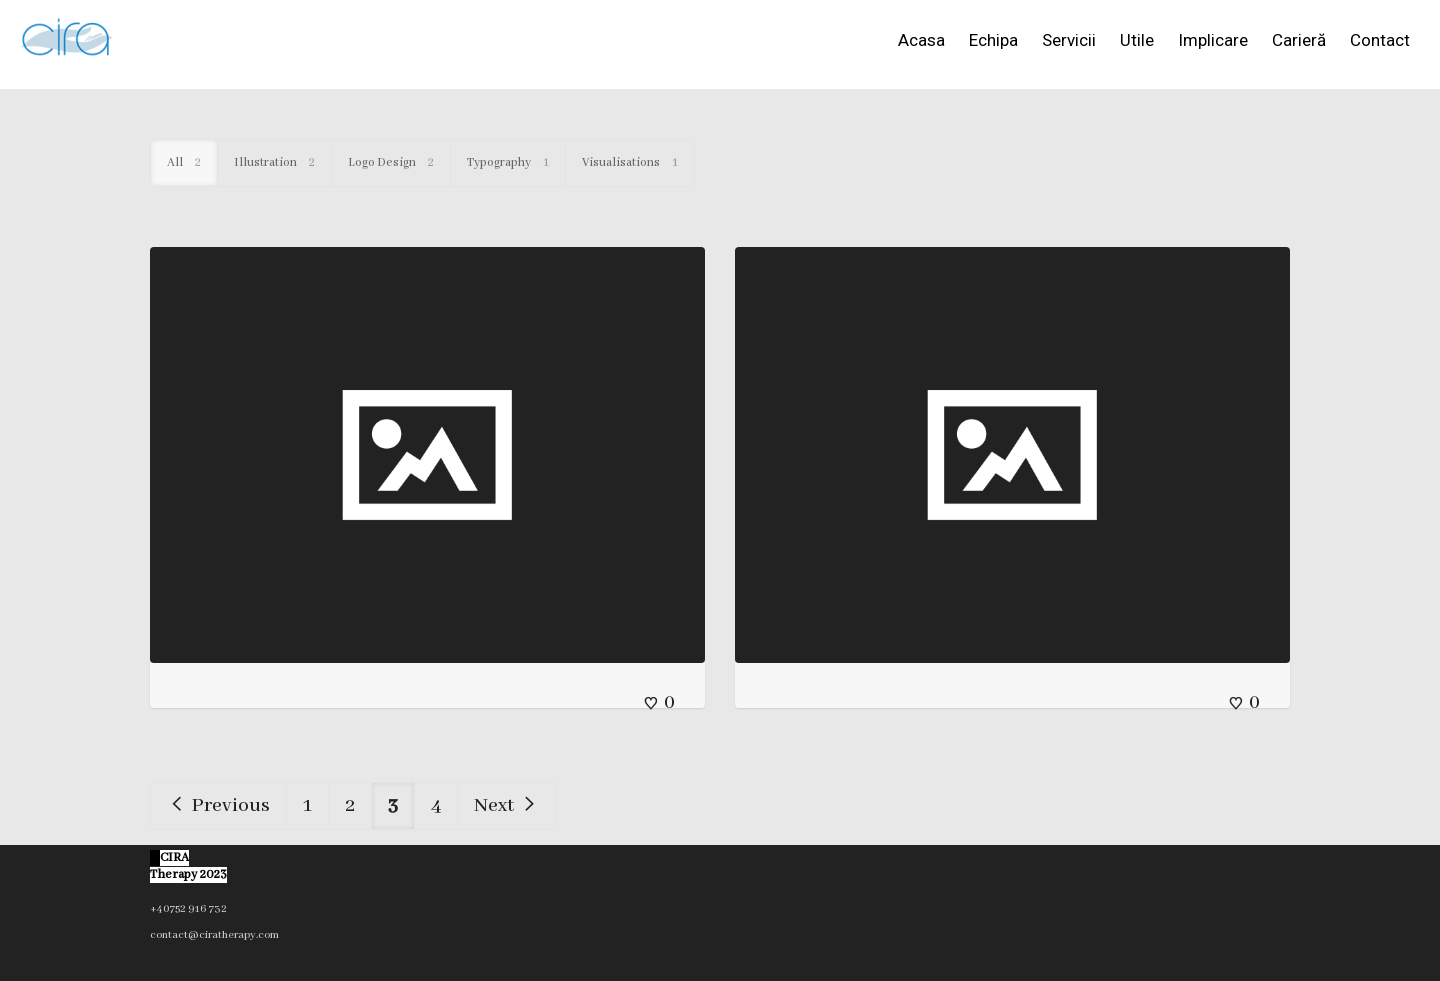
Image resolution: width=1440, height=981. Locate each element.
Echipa (993, 40)
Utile (1137, 40)
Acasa (921, 40)
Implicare (1213, 40)
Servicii (1069, 40)
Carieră (1299, 40)
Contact (1380, 40)
